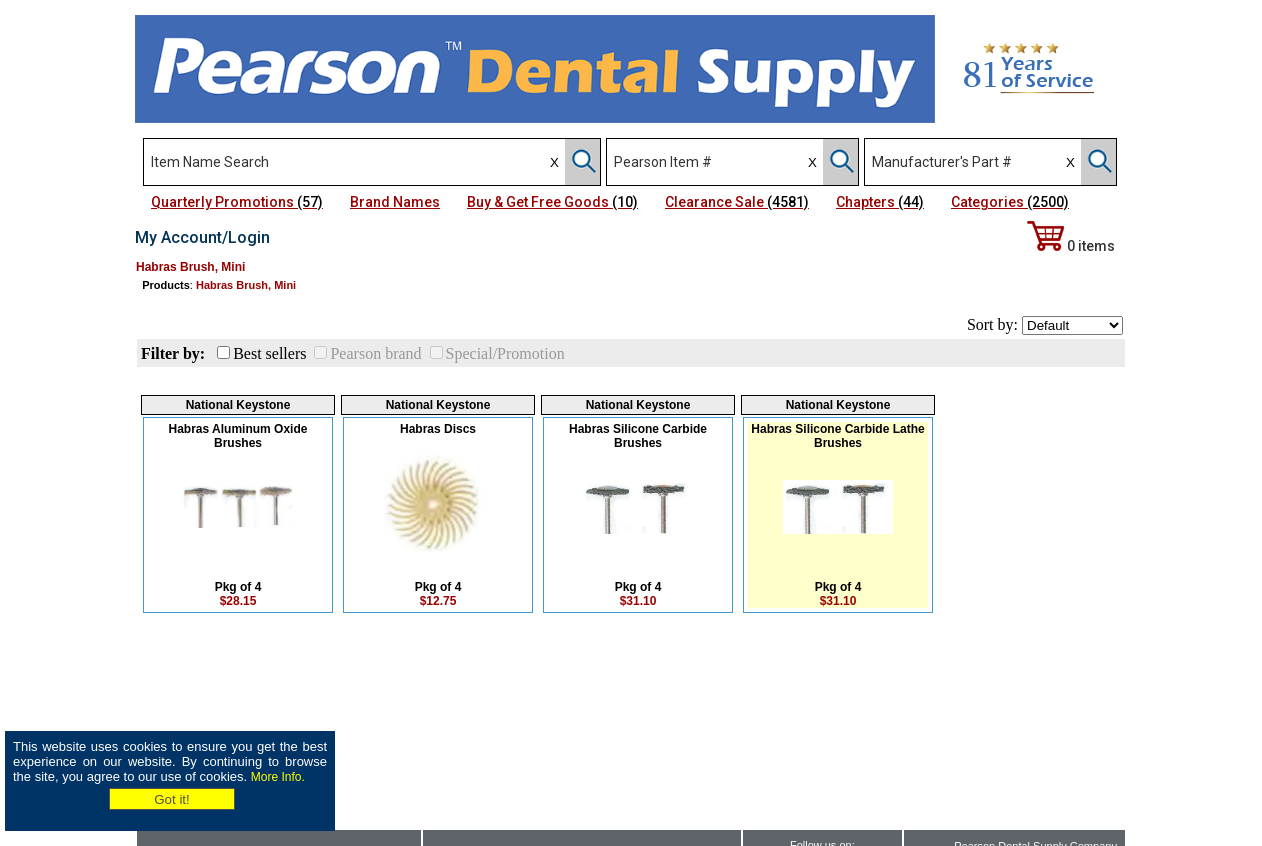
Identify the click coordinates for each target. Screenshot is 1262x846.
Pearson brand (375, 353)
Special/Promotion (505, 353)
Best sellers (269, 353)
